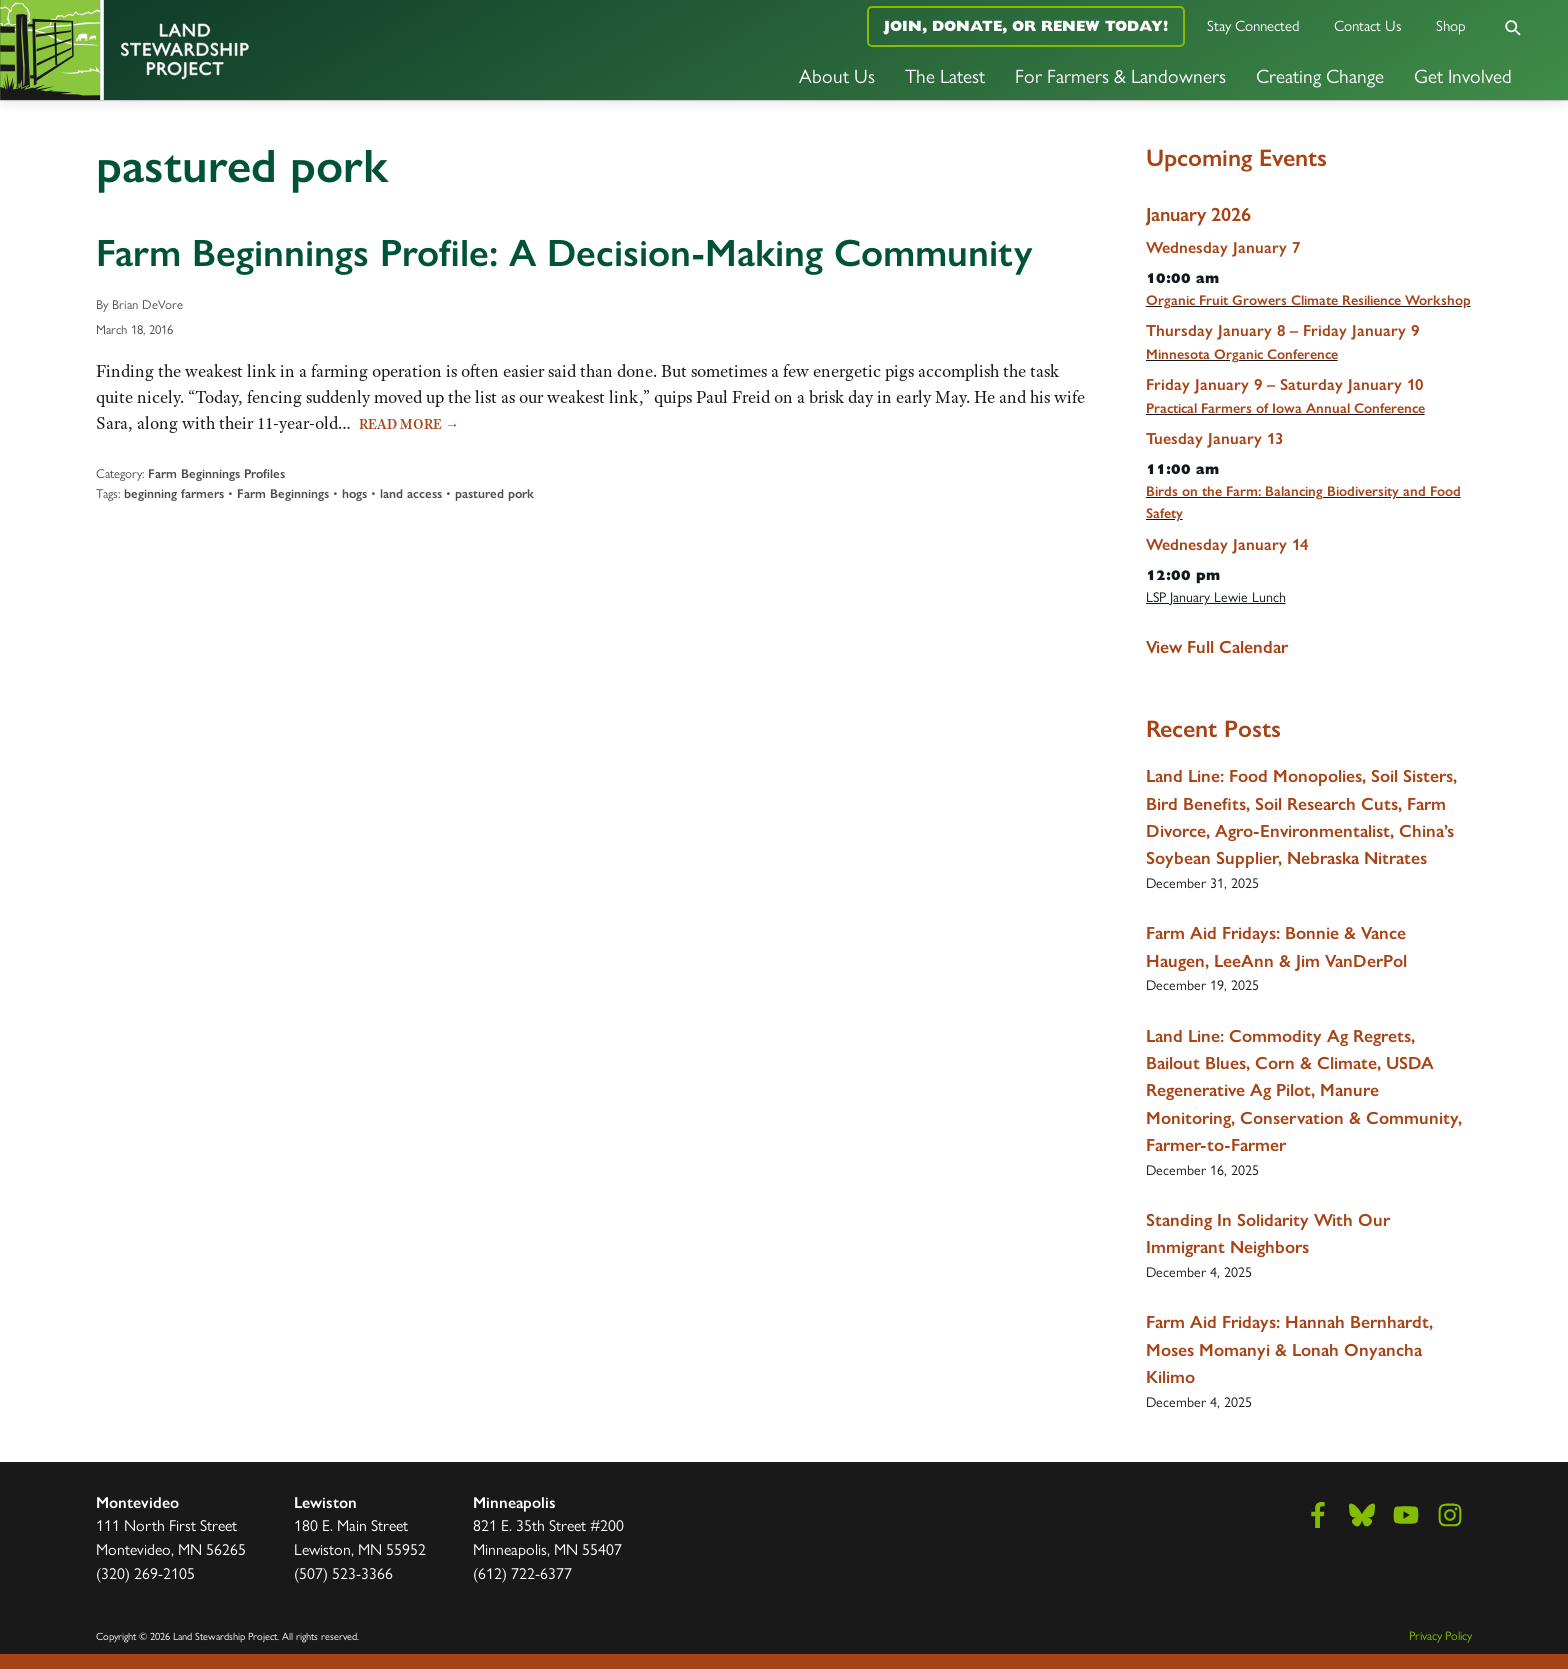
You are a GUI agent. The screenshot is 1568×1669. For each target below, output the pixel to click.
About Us (837, 75)
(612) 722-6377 (522, 1572)
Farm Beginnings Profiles (216, 473)
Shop (1451, 24)
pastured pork (494, 493)
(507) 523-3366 (343, 1572)
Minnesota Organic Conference (1242, 354)
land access (411, 493)
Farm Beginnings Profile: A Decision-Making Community (564, 253)
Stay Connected (1253, 24)
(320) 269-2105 (145, 1572)
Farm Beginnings (283, 493)
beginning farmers (174, 493)
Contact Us (1368, 24)
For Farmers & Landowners (1120, 75)
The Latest (945, 75)
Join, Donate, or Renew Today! (1026, 25)
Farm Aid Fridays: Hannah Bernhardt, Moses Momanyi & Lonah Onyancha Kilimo (1289, 1349)
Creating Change (1320, 75)
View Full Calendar (1217, 647)
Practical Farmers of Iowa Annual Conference (1285, 408)
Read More (409, 424)
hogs (354, 493)
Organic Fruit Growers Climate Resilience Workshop (1308, 300)
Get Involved (1463, 75)
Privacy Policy (1440, 1635)
